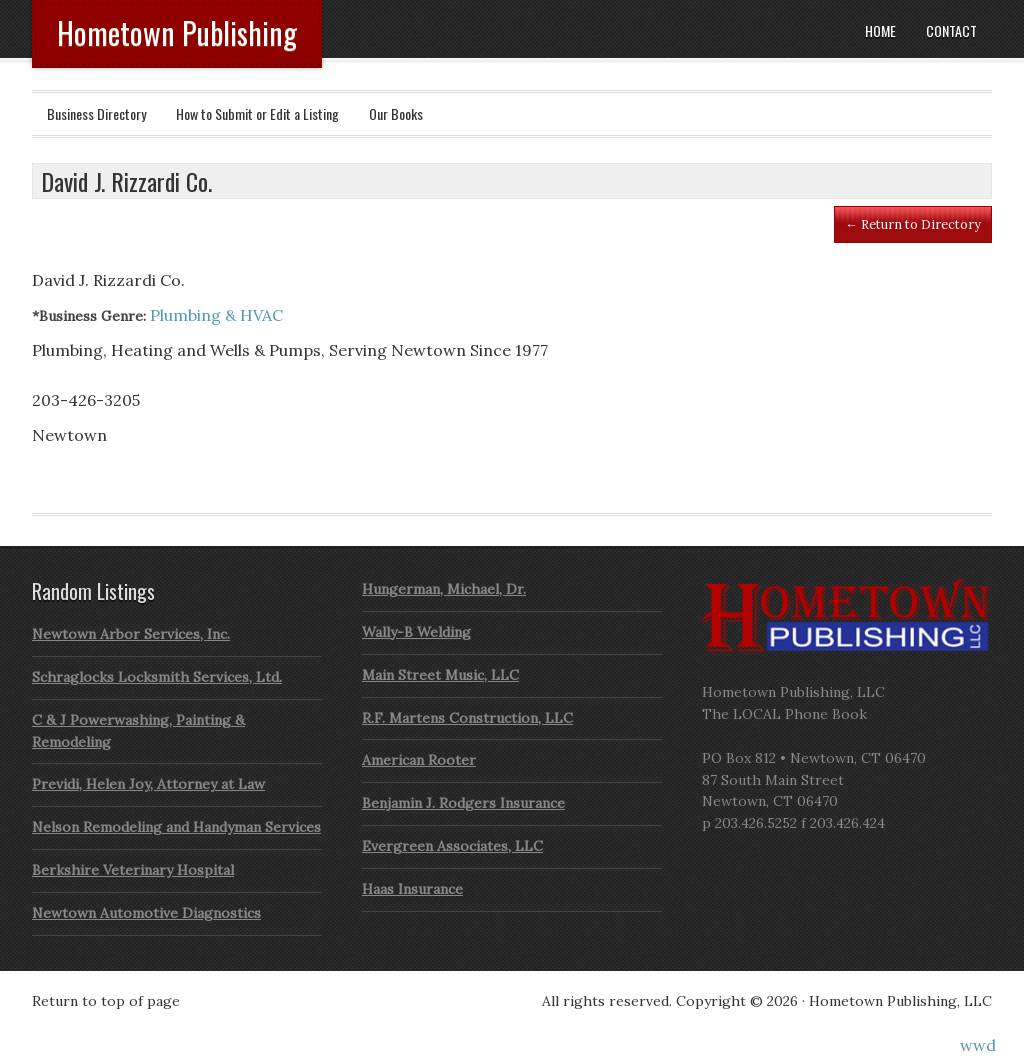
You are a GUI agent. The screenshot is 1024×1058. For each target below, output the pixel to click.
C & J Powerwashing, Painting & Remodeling (138, 731)
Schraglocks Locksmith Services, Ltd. (157, 677)
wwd (978, 1045)
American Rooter (419, 760)
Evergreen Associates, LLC (452, 846)
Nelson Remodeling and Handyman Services (176, 827)
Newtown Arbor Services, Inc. (131, 634)
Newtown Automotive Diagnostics (146, 913)
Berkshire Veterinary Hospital (133, 870)
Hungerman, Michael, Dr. (444, 589)
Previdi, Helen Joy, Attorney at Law (148, 784)
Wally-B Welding (416, 632)
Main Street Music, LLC (440, 675)
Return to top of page (106, 1001)
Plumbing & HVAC (216, 315)
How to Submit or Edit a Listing (257, 113)
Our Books (396, 113)
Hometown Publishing (177, 32)
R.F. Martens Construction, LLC (467, 718)
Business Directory (96, 113)
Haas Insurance (412, 889)
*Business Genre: (89, 316)
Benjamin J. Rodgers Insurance (463, 803)
